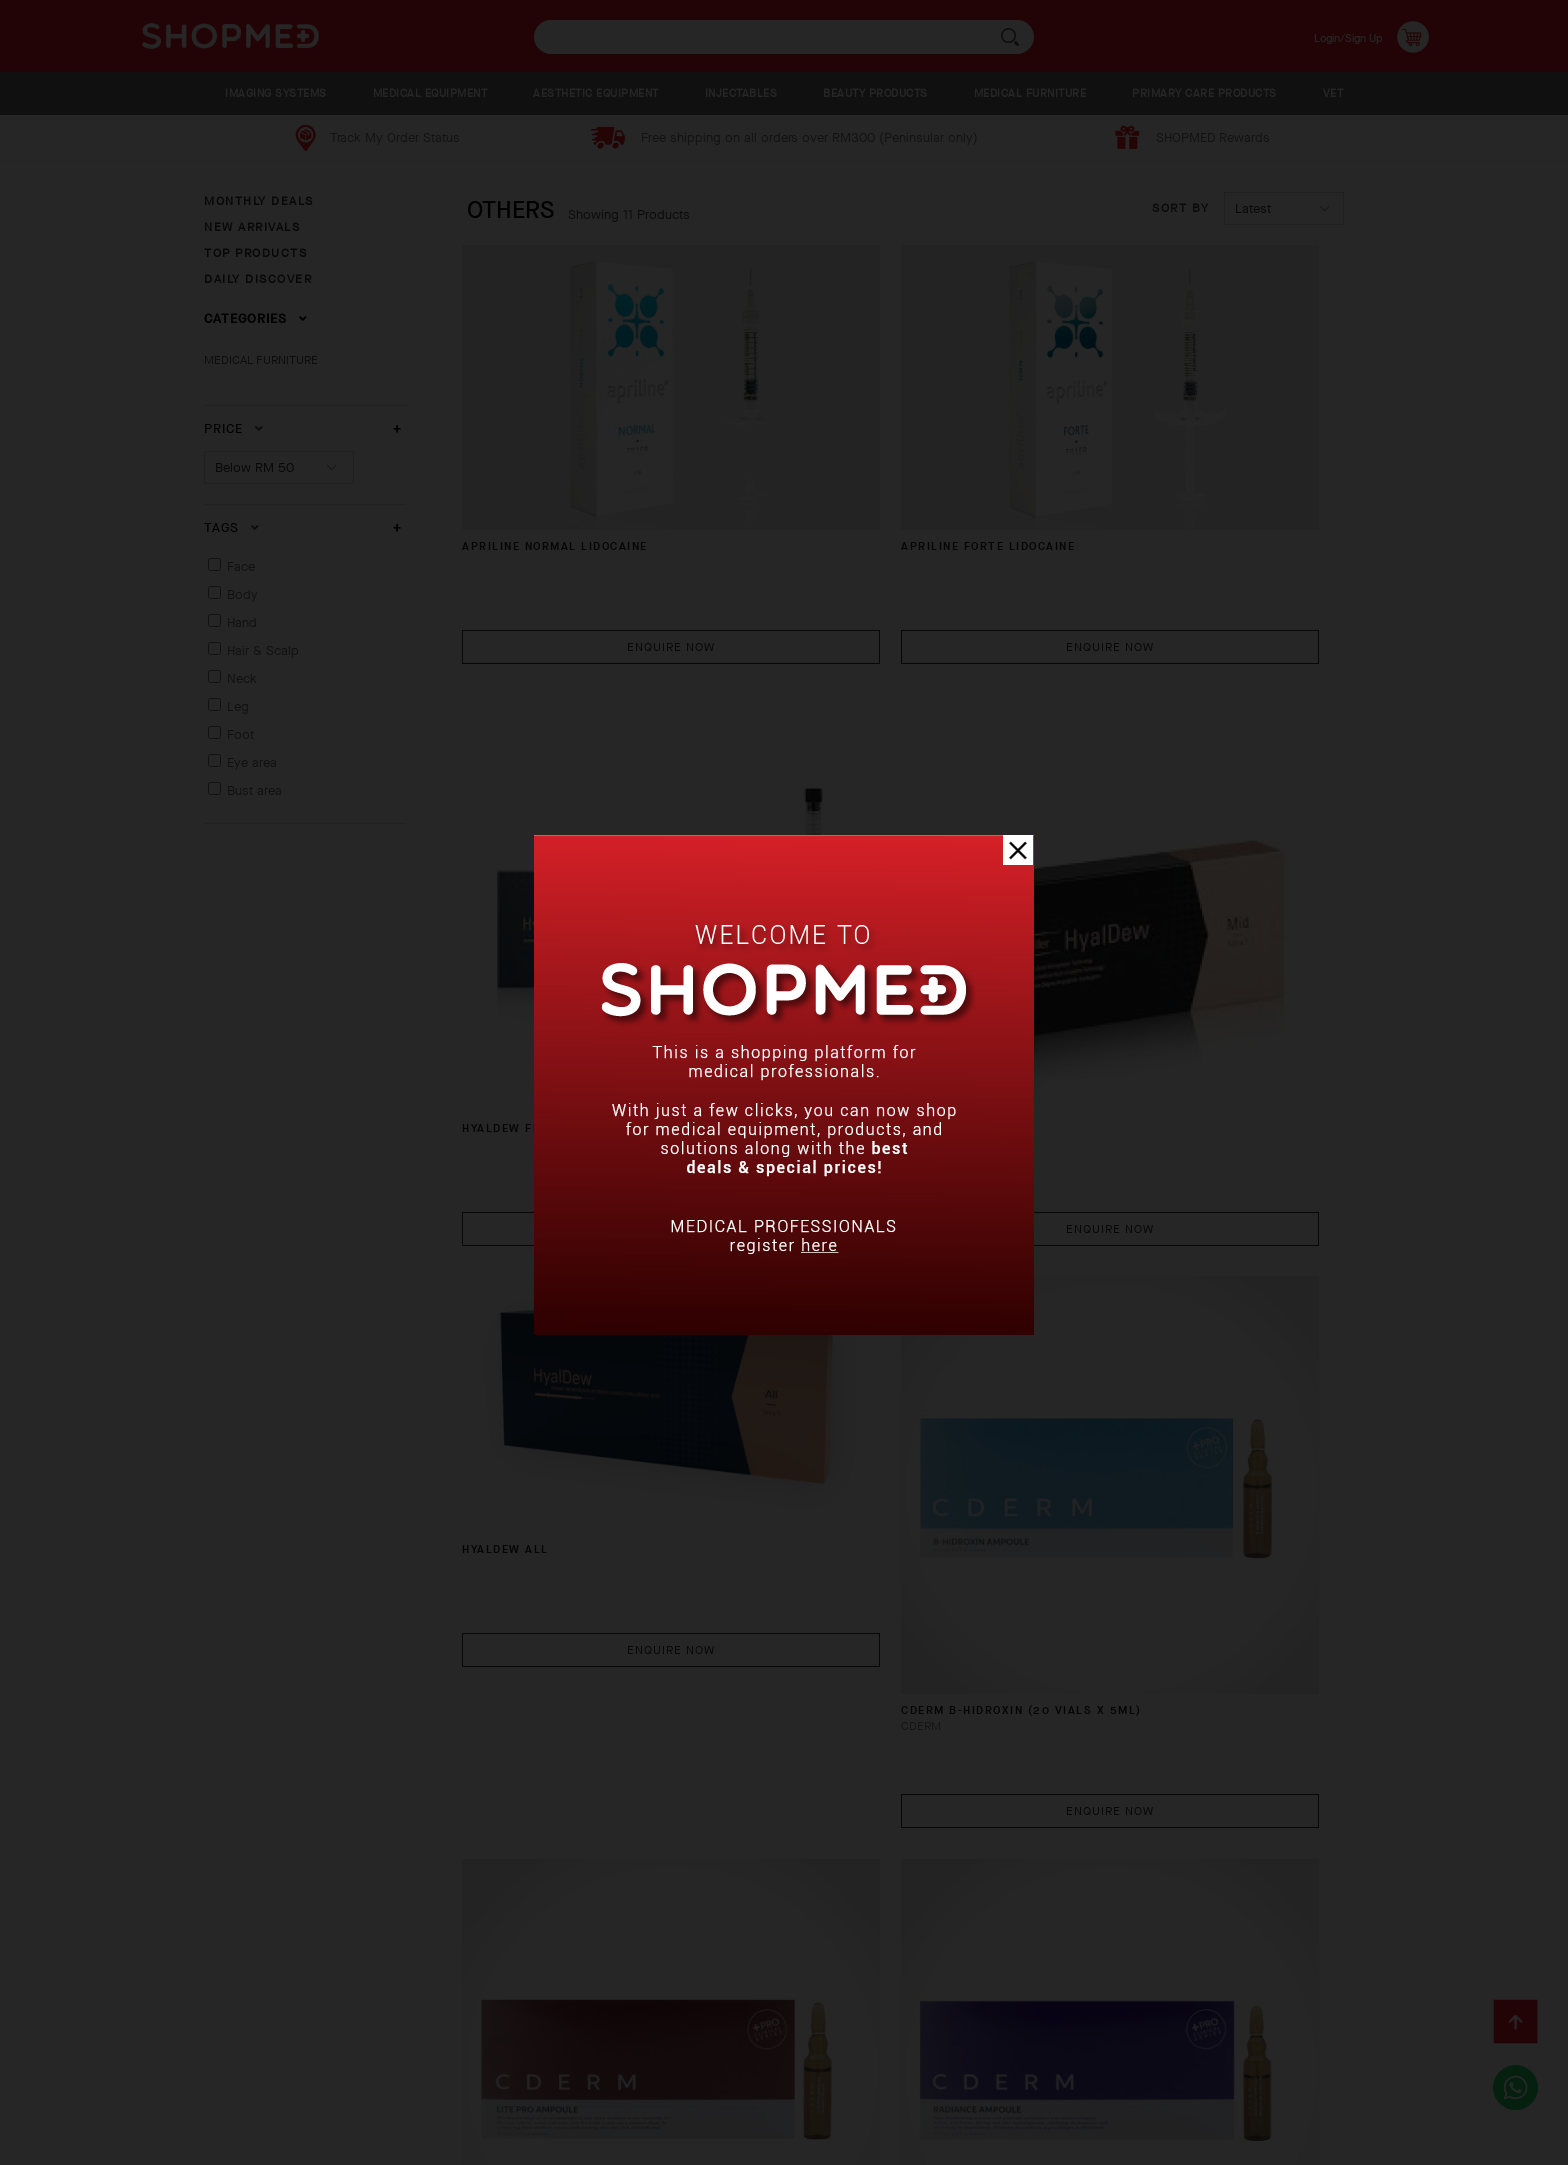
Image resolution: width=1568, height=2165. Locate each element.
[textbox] (784, 37)
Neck (242, 678)
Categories (256, 318)
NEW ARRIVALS (252, 227)
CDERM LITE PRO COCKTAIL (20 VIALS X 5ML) (580, 1392)
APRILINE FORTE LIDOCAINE (859, 437)
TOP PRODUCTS (255, 253)
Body (242, 594)
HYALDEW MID (517, 951)
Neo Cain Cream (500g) (1140, 1383)
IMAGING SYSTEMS (276, 93)
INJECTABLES (741, 93)
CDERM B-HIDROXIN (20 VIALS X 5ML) (1167, 960)
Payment (289, 2059)
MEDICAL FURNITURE (1030, 93)
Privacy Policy (91, 2090)
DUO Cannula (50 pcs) (845, 1814)
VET (1333, 93)
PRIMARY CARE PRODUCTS (1204, 93)
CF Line (495, 1814)
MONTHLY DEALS (259, 201)
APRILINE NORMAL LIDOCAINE (574, 437)
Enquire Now (598, 536)
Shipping (377, 2059)
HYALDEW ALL (809, 850)
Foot (240, 734)
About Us (72, 2059)
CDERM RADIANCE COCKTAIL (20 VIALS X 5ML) (875, 1392)
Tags (232, 527)
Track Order (646, 2059)
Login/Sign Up (1334, 36)
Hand (242, 622)
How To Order (182, 2059)
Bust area (254, 790)
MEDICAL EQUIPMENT (430, 93)
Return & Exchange (504, 2059)
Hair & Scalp (263, 650)
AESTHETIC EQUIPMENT (596, 93)
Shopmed (1293, 2142)
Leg (238, 706)
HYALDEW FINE (1104, 520)
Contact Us (760, 2059)
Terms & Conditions (899, 2059)
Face (241, 566)
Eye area (252, 762)
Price (234, 428)
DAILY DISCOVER (258, 279)
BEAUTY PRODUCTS (875, 93)
